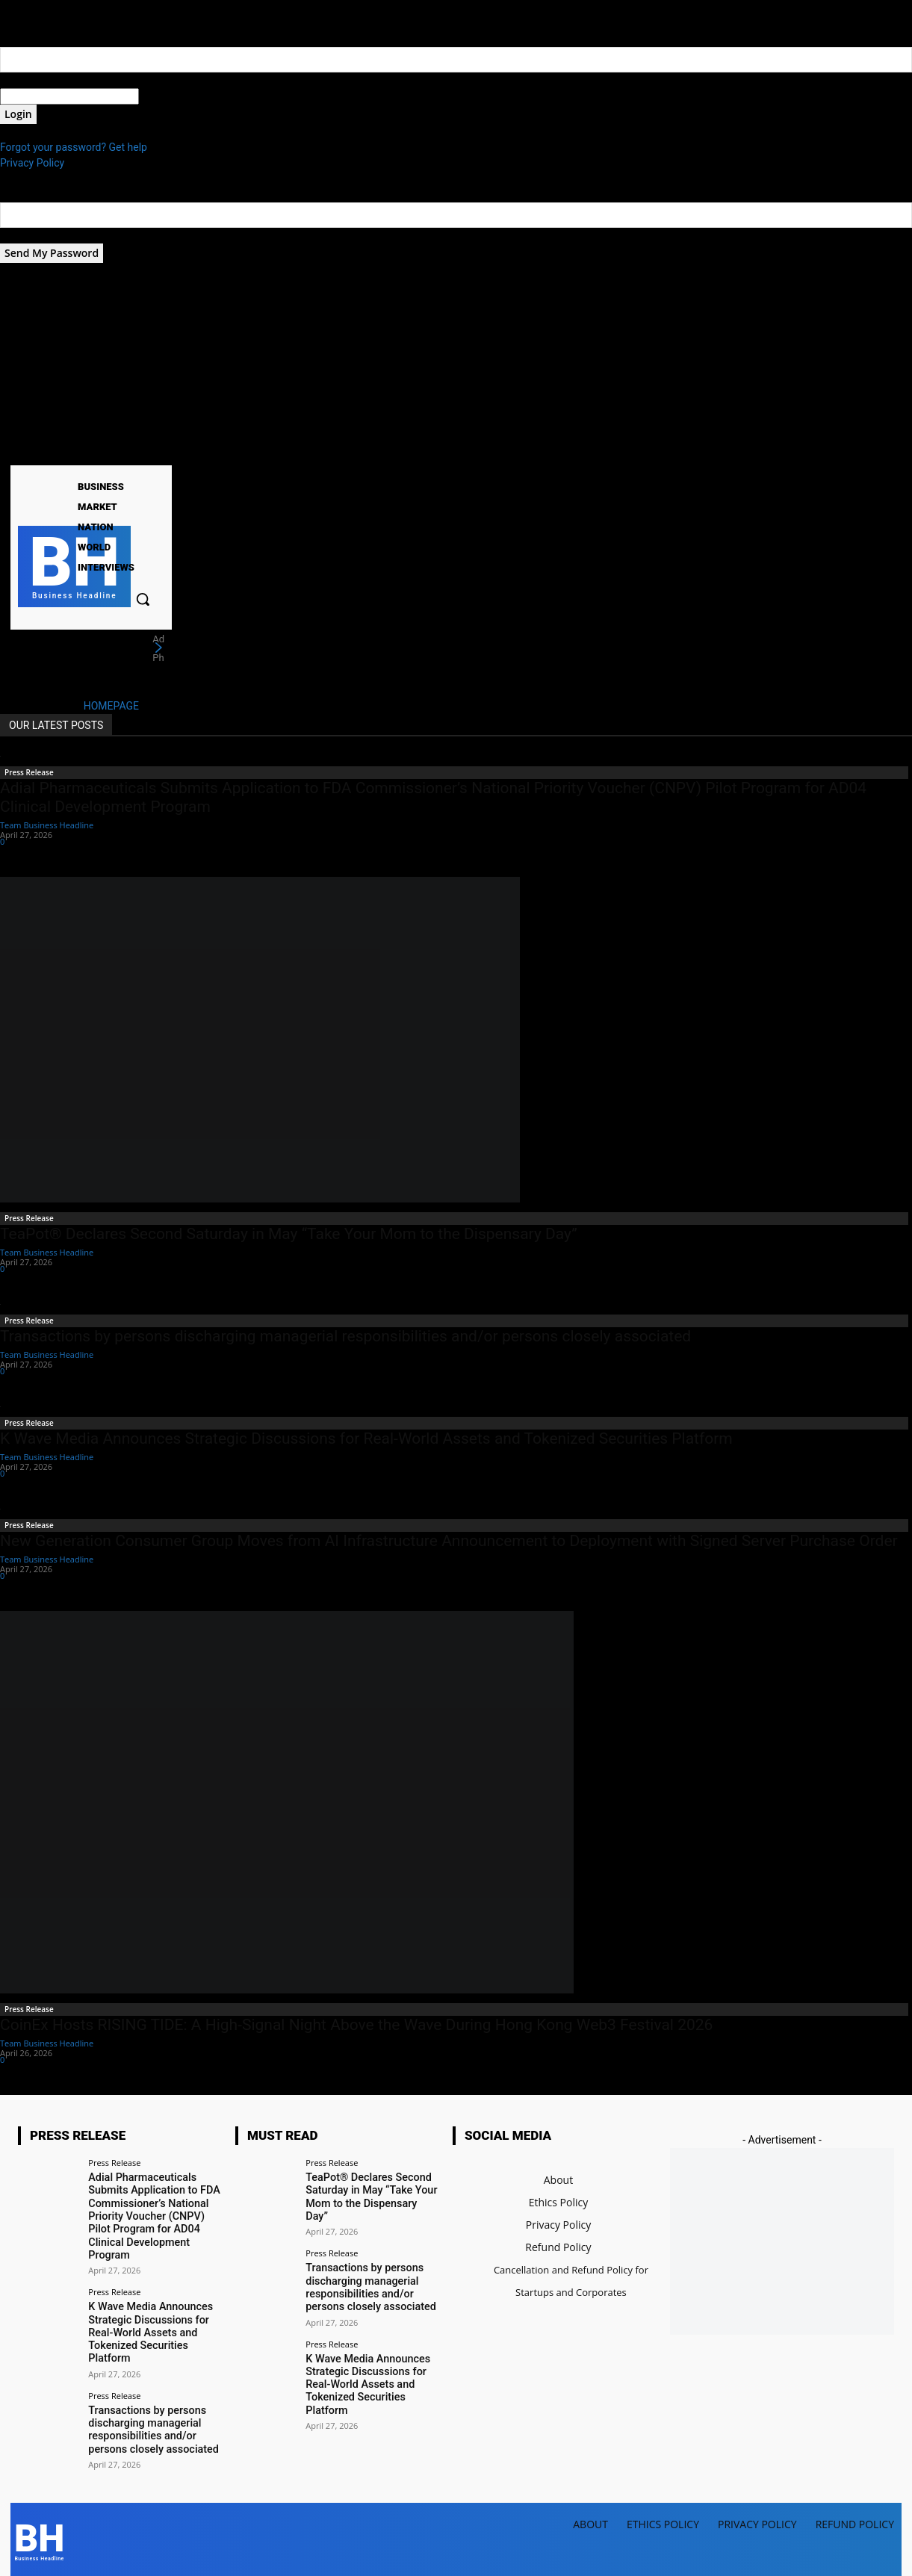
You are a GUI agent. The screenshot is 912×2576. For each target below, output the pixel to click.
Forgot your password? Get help (73, 147)
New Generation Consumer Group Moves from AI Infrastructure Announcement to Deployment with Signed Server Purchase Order (449, 1541)
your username (34, 80)
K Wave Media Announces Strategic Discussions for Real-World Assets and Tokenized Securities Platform (366, 1438)
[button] (142, 599)
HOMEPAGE (111, 706)
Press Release (29, 772)
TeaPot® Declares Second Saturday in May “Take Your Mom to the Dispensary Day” (288, 1234)
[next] (158, 648)
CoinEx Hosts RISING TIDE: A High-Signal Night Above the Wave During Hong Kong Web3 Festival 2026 (356, 2025)
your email (24, 235)
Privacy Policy (32, 163)
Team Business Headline (46, 825)
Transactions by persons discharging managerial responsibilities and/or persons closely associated (345, 1336)
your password (173, 96)
